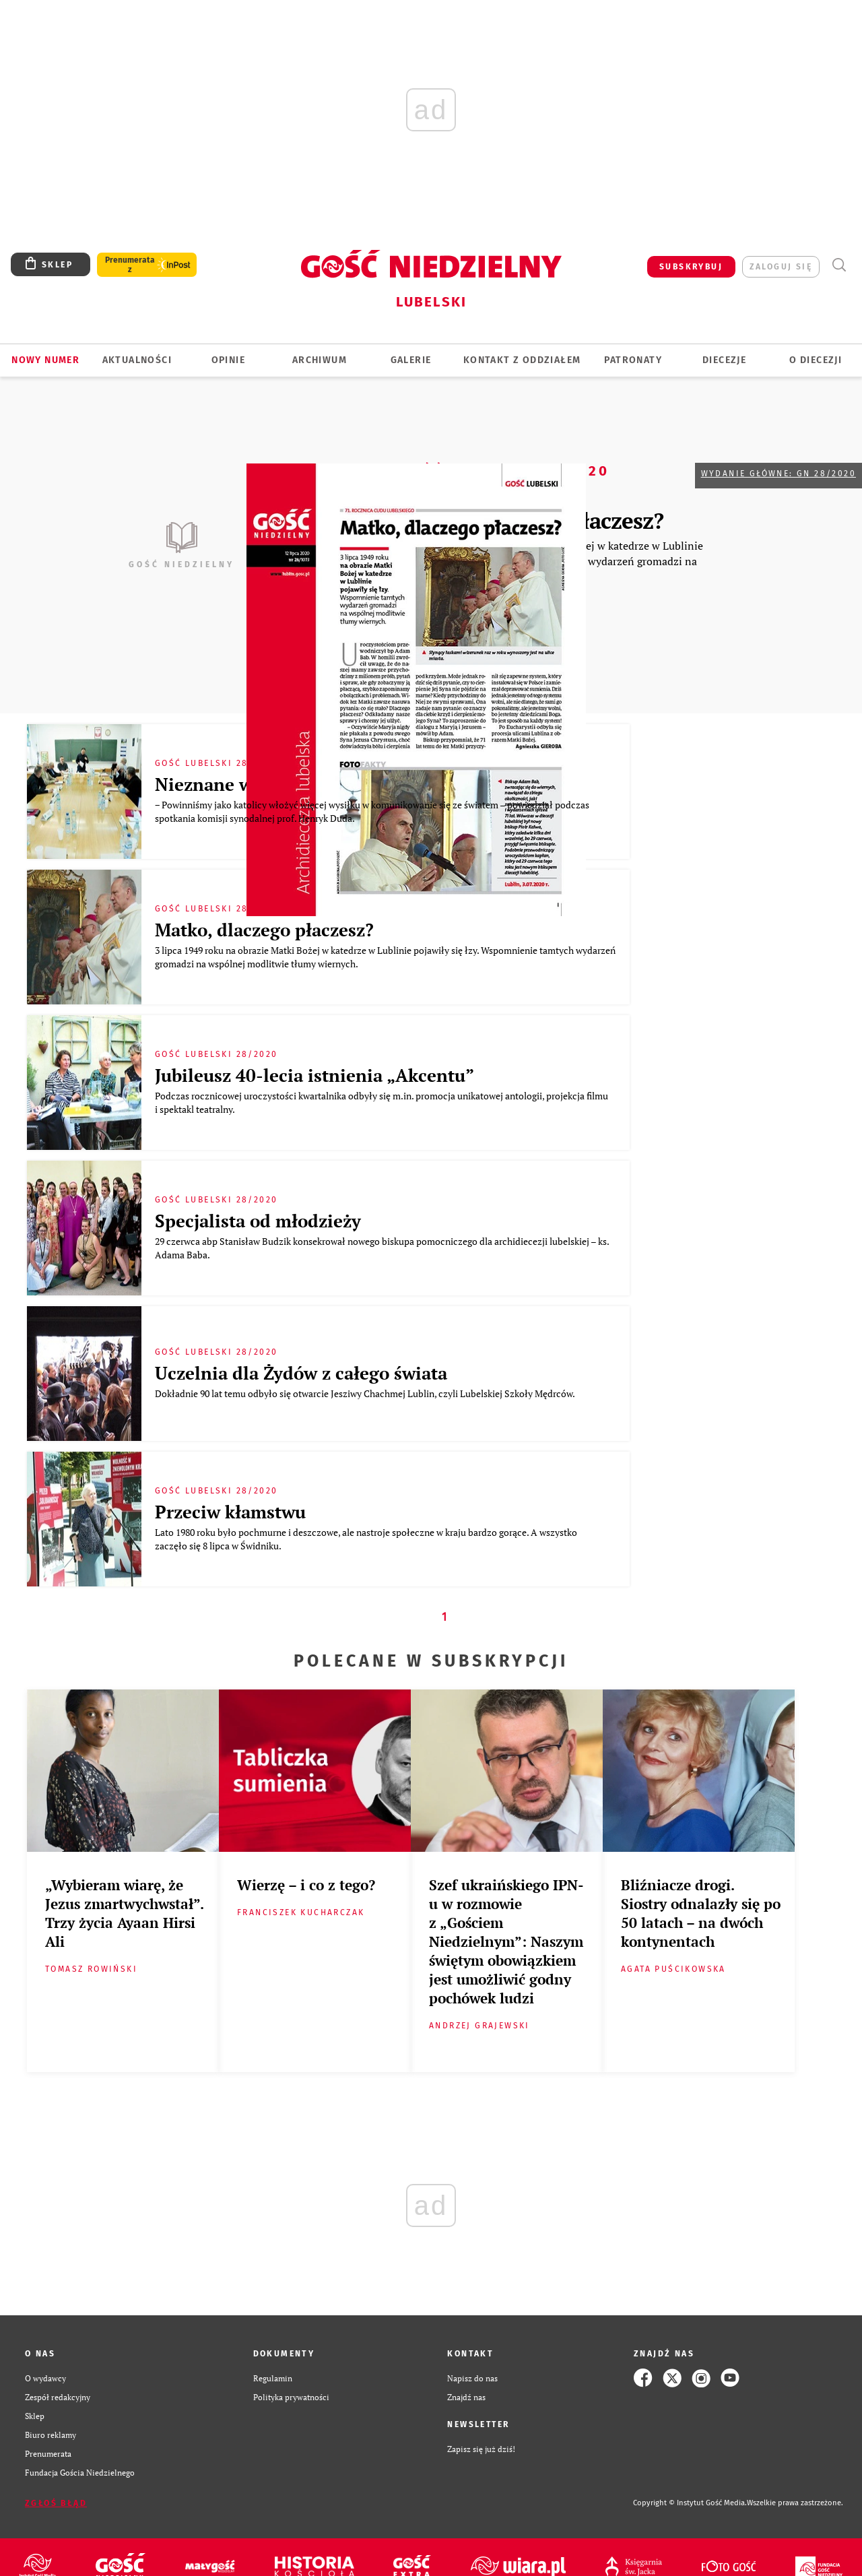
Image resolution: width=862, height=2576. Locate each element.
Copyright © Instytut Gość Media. (690, 2503)
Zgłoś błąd (56, 2503)
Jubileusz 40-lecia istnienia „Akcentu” (314, 1075)
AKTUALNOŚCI (137, 360)
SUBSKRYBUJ (691, 266)
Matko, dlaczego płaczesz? (264, 930)
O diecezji (815, 360)
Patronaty (633, 360)
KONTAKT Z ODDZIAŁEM (522, 360)
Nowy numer (45, 360)
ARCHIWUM (319, 360)
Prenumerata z (130, 264)
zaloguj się (781, 266)
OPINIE (228, 360)
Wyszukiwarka (838, 265)
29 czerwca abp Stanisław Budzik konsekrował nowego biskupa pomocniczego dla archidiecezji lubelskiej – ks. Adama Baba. (382, 1248)
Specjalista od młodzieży (258, 1221)
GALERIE (411, 360)
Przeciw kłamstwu (230, 1512)
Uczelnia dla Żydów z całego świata (301, 1373)
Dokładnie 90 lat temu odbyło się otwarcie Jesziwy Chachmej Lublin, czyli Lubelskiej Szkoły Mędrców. (365, 1393)
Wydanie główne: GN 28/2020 (778, 473)
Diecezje (724, 360)
